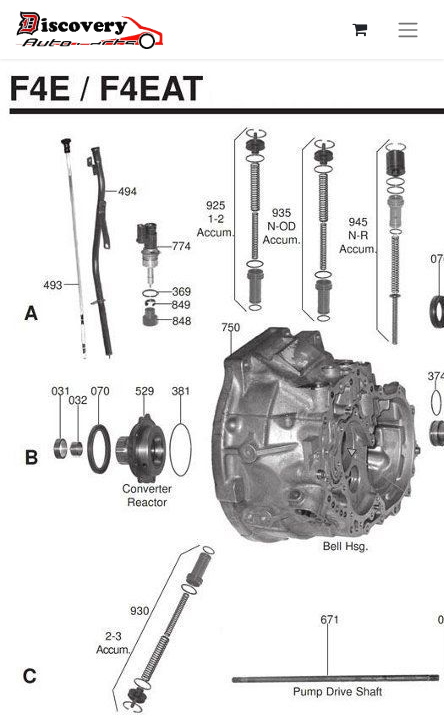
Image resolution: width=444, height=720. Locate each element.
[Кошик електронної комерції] (359, 29)
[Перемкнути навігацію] (408, 29)
